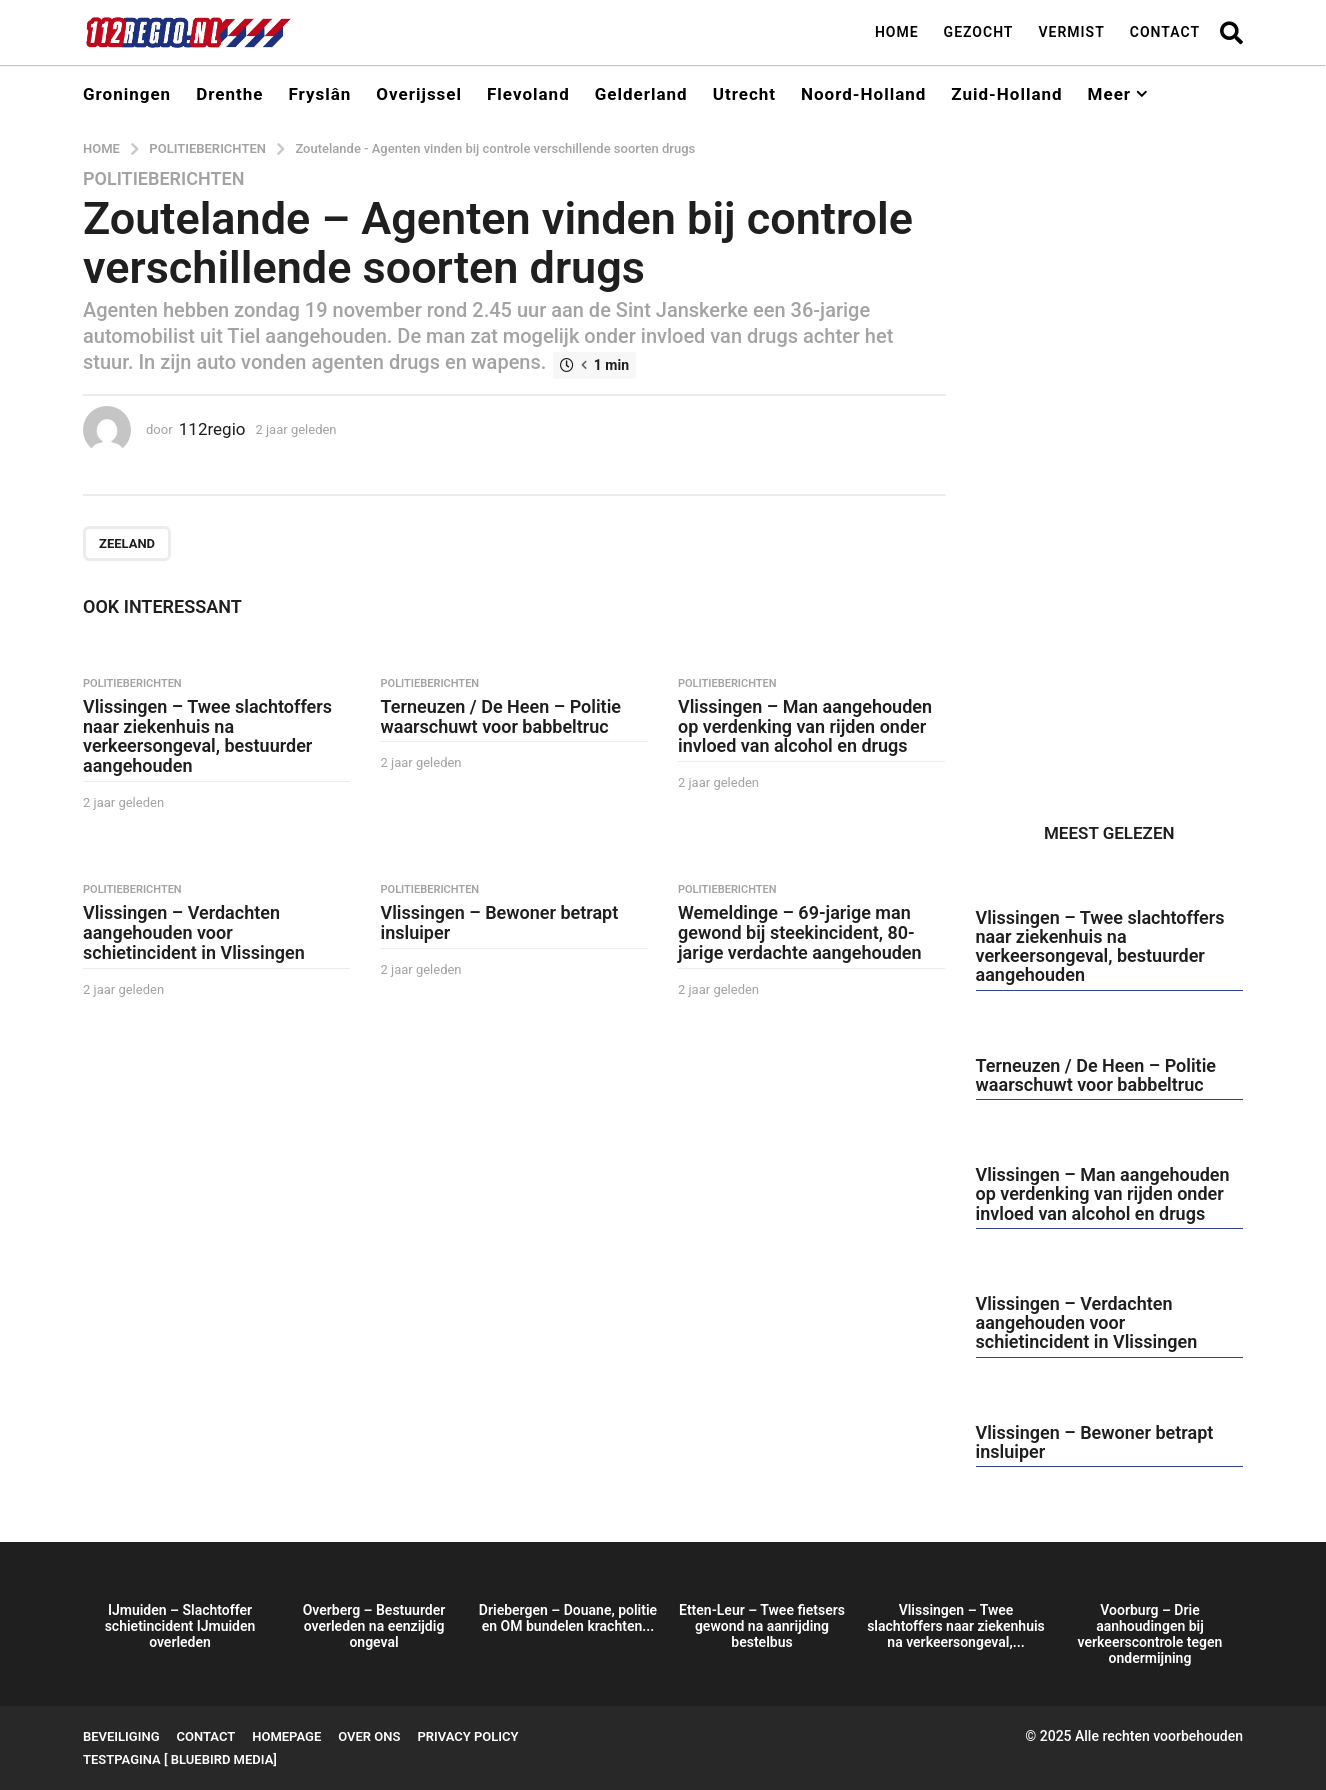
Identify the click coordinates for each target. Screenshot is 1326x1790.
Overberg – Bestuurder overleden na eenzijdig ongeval (374, 1626)
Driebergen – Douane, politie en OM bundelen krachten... (568, 1618)
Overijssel (419, 94)
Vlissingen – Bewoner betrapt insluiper (499, 922)
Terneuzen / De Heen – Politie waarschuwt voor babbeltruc (500, 716)
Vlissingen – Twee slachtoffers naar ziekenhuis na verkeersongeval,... (956, 1626)
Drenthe (229, 94)
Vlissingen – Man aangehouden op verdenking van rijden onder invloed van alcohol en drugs (805, 726)
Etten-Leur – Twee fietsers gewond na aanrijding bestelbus (762, 1626)
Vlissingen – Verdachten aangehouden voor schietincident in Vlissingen (194, 932)
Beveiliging (121, 1736)
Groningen (127, 94)
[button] (1231, 32)
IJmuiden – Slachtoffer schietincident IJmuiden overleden (180, 1626)
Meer (1109, 94)
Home (897, 32)
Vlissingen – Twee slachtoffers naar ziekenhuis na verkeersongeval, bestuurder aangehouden (207, 736)
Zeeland (127, 543)
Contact (1165, 32)
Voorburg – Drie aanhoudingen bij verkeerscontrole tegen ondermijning (1150, 1634)
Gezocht (979, 32)
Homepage (286, 1736)
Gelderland (641, 94)
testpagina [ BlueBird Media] (180, 1759)
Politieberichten (163, 179)
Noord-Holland (863, 94)
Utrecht (744, 94)
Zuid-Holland (1006, 94)
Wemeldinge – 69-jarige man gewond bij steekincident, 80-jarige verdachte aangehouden (800, 932)
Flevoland (528, 94)
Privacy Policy (467, 1736)
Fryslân (319, 94)
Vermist (1071, 32)
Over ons (369, 1736)
